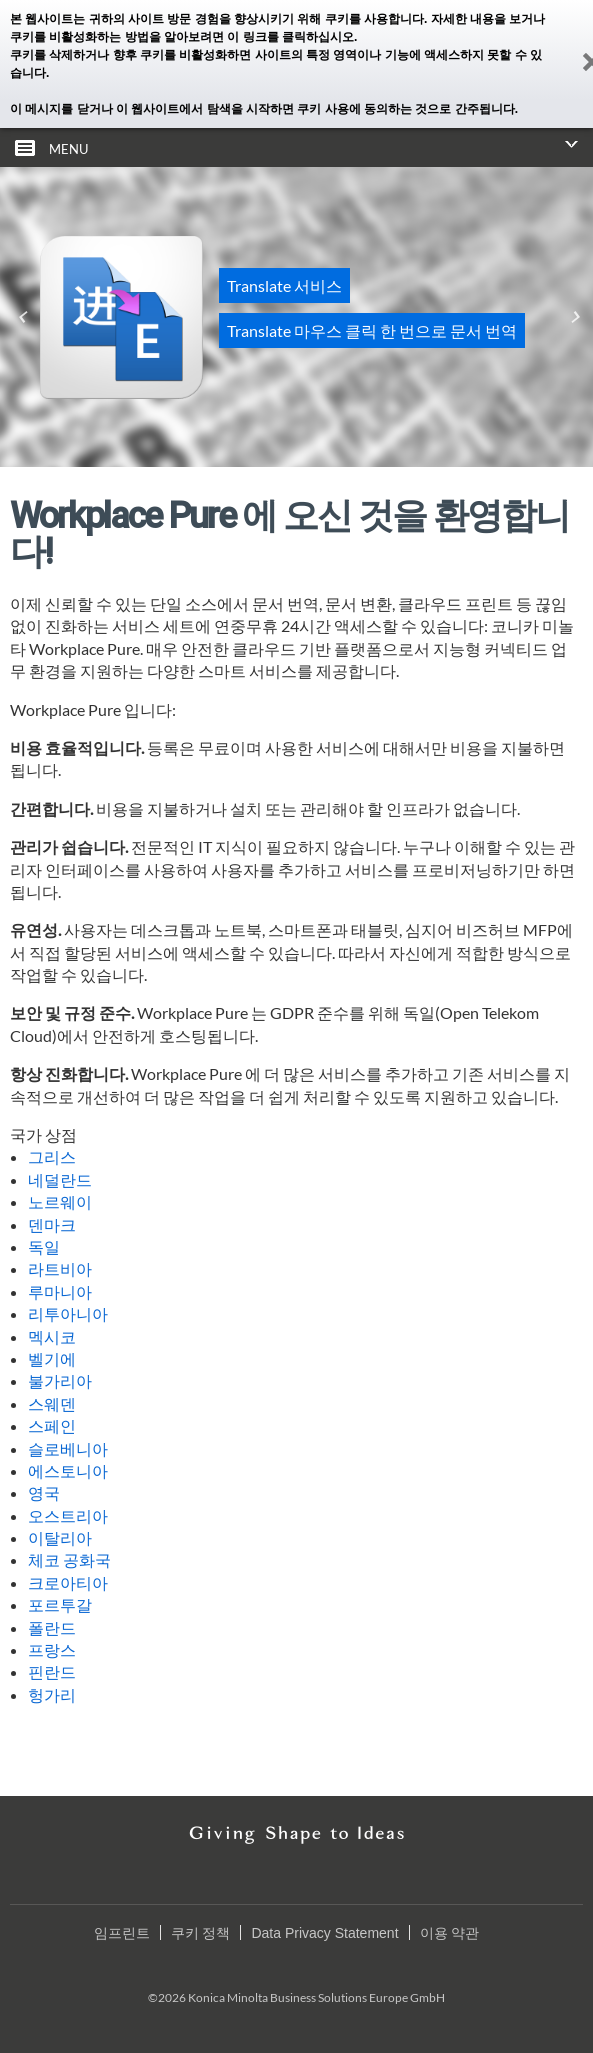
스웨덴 (52, 1403)
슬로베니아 (68, 1448)
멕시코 (52, 1336)
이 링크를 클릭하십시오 (290, 37)
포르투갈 (60, 1604)
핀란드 (52, 1671)
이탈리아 (60, 1537)
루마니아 (60, 1291)
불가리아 (60, 1380)
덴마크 (52, 1224)
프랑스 (52, 1649)
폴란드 (52, 1627)
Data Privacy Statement (324, 1933)
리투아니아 (68, 1313)
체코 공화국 (69, 1559)
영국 (44, 1492)
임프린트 (122, 1933)
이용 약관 (450, 1933)
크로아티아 (68, 1582)
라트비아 (60, 1268)
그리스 (52, 1156)
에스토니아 (68, 1470)
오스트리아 (68, 1515)
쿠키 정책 (201, 1933)
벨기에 (52, 1358)
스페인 (52, 1425)
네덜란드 (60, 1179)
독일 (44, 1246)
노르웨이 (60, 1201)
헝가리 (52, 1694)
